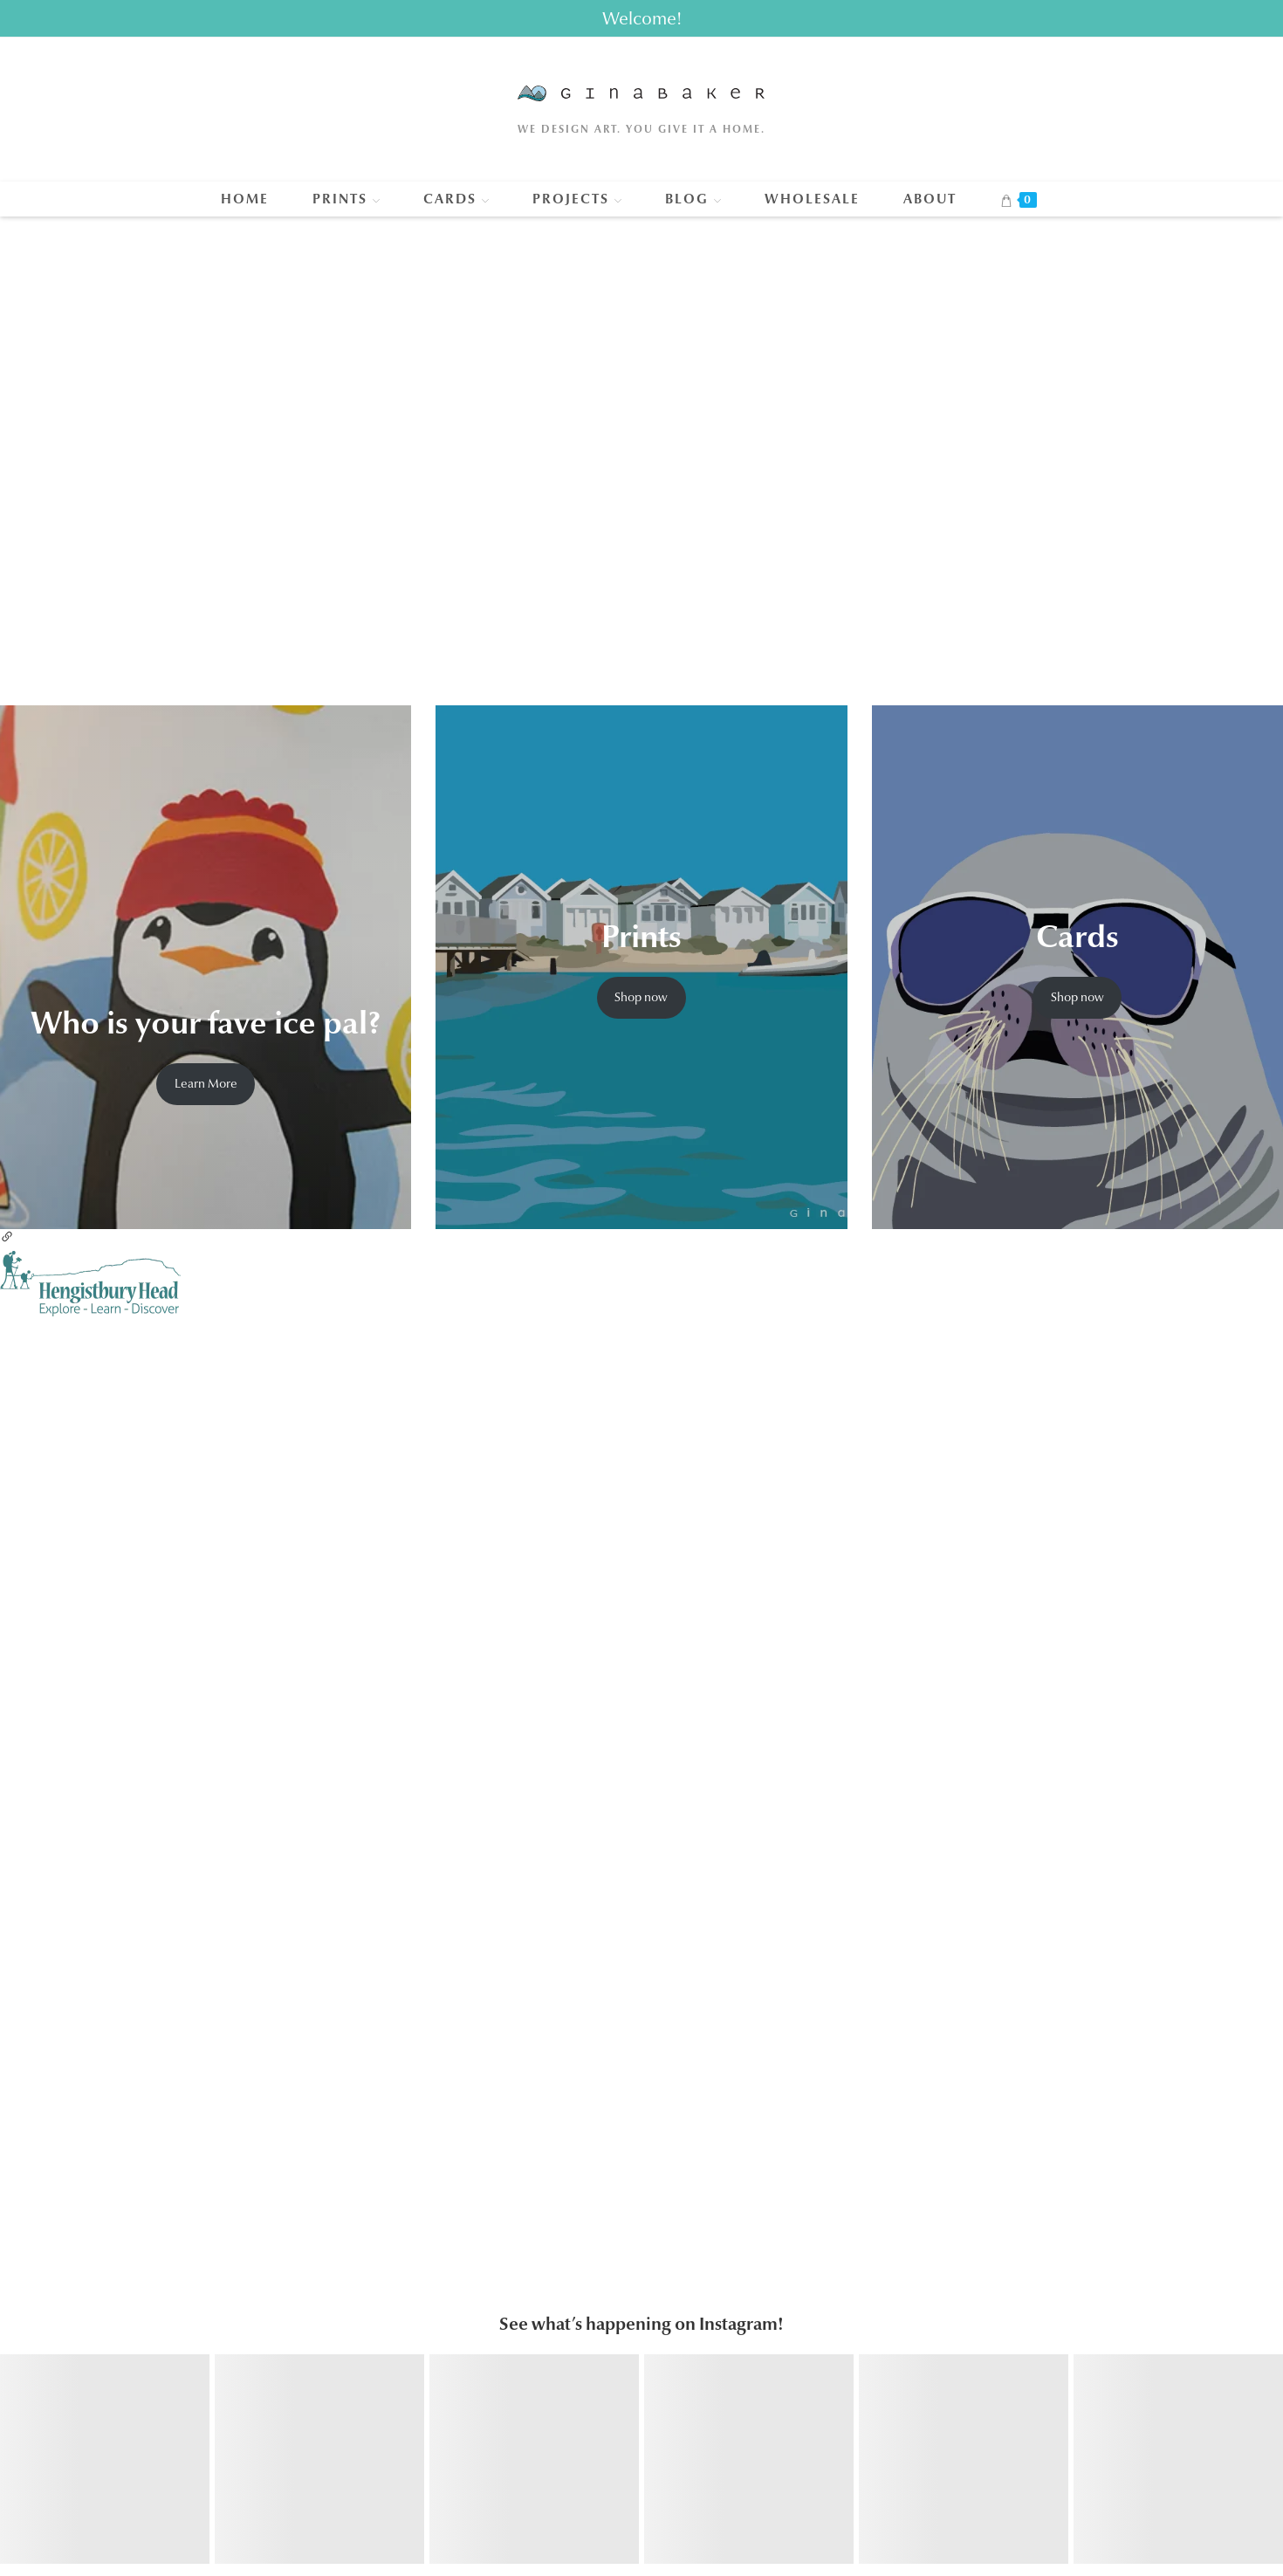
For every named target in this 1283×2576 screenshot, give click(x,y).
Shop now (641, 997)
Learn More (206, 1083)
